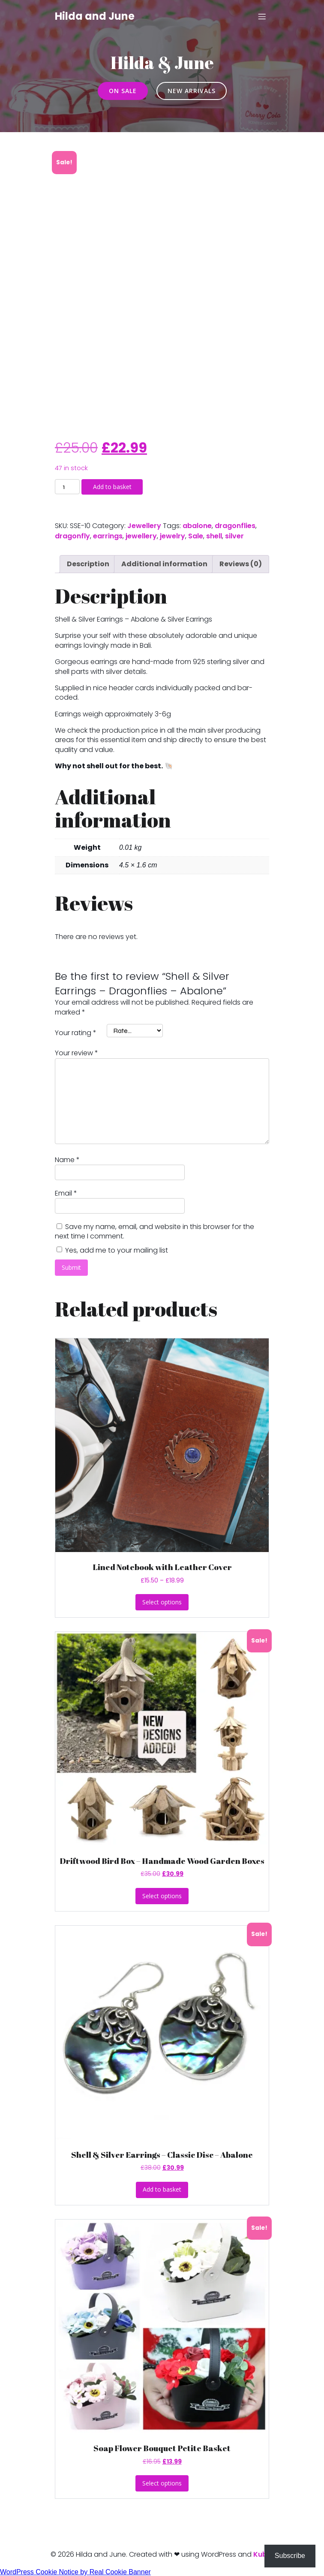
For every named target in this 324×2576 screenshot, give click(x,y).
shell (214, 536)
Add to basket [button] (162, 2189)
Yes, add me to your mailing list (112, 1250)
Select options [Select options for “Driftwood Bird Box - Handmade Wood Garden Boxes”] (162, 1896)
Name (67, 1160)
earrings (108, 536)
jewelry (172, 536)
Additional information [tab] (164, 564)
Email (66, 1193)
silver (234, 536)
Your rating (75, 1033)
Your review (76, 1053)
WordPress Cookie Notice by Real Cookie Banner (75, 2572)
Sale (195, 536)
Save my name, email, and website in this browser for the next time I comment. (154, 1231)
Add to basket (112, 487)
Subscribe (290, 2555)
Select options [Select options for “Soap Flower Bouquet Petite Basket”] (162, 2483)
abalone (197, 526)
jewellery (141, 536)
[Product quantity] (67, 487)
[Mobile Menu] (262, 16)
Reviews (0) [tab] (240, 564)
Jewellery (144, 526)
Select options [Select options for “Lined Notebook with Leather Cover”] (162, 1602)
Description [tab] (88, 564)
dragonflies (235, 526)
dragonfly (72, 536)
